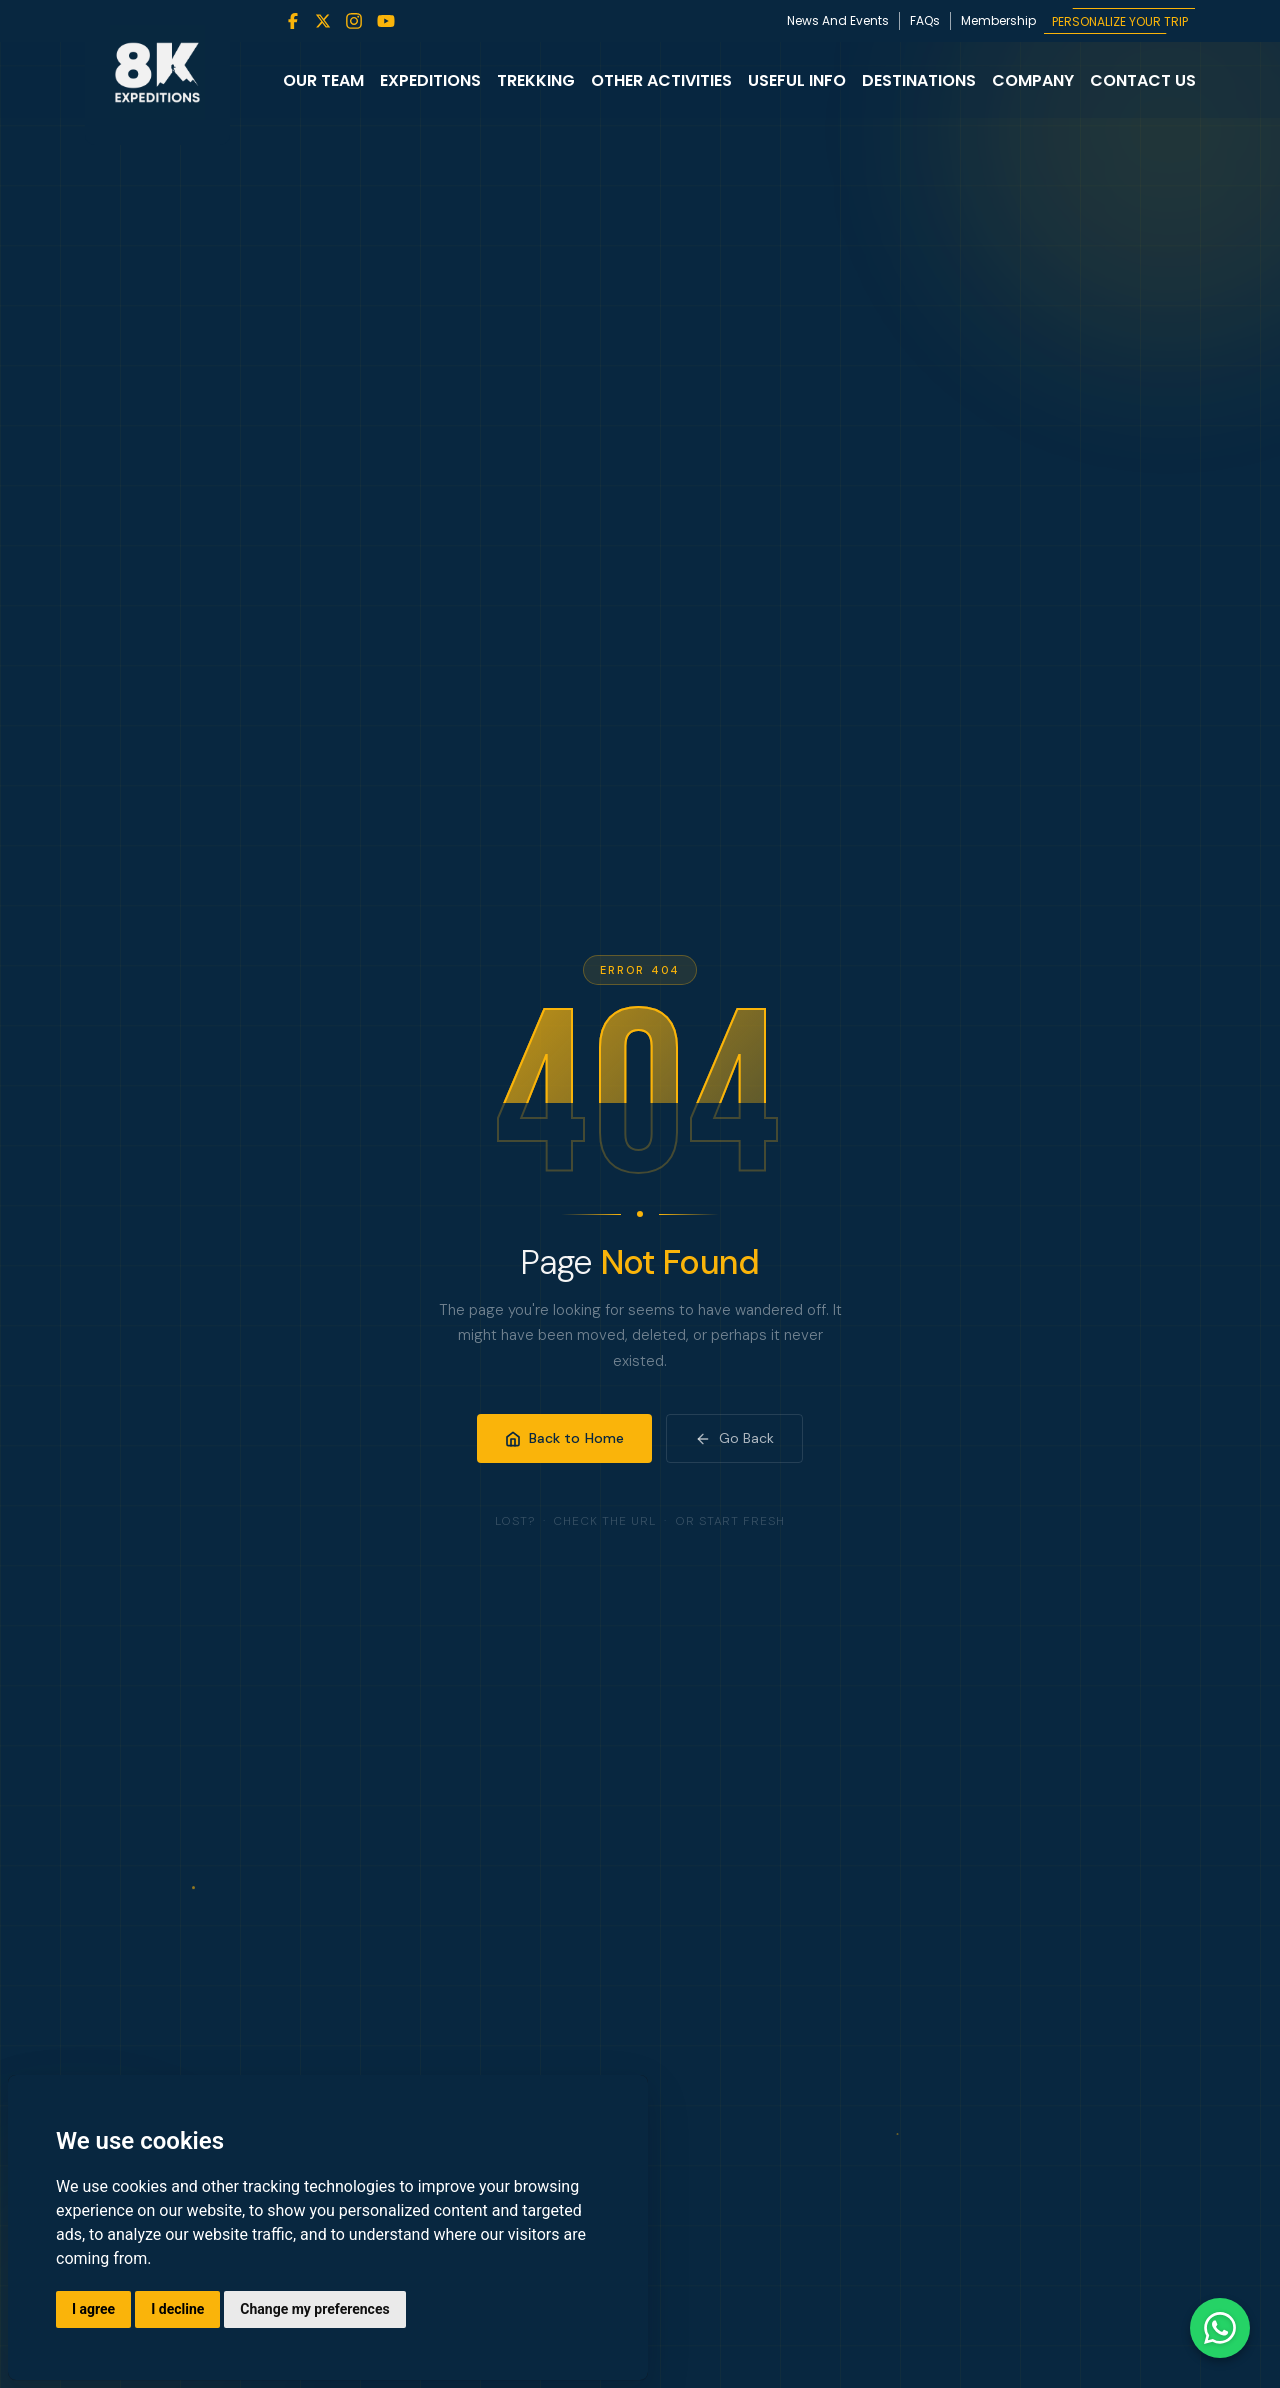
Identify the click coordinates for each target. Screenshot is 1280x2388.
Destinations (919, 80)
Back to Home (565, 1438)
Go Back (734, 1438)
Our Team (323, 80)
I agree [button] (93, 2309)
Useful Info (797, 80)
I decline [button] (177, 2309)
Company (1033, 80)
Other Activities (661, 80)
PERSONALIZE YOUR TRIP (1120, 21)
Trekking (536, 80)
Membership (998, 20)
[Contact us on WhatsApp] (1220, 2328)
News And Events (838, 20)
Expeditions (430, 80)
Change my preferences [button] (314, 2309)
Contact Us (1143, 80)
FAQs (925, 20)
